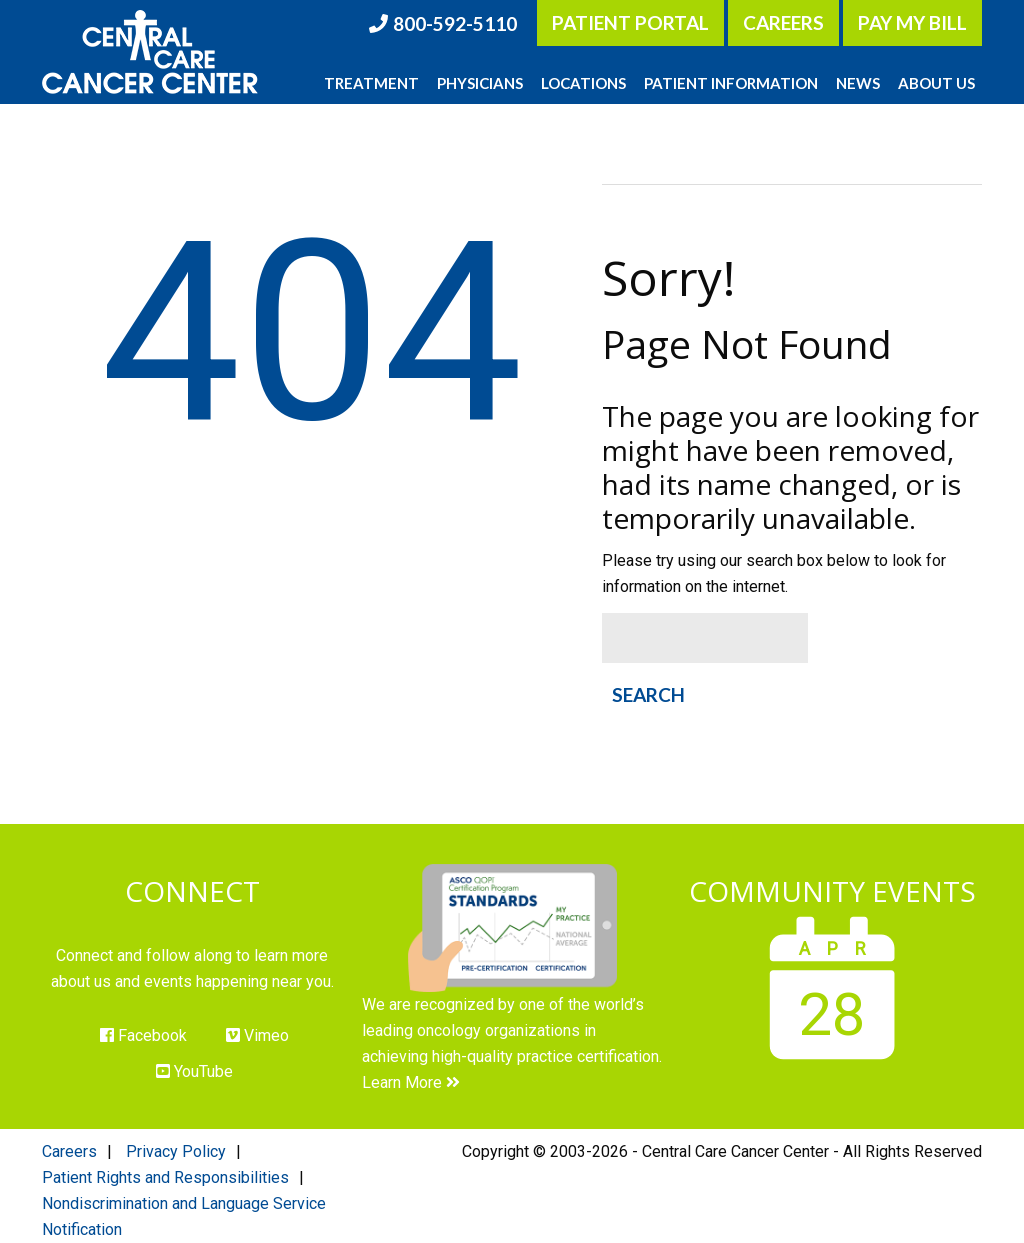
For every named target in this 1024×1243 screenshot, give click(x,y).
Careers (783, 22)
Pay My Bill (912, 22)
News (858, 83)
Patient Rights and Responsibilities (165, 1177)
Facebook (143, 1035)
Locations (583, 83)
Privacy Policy (176, 1151)
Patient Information (731, 83)
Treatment (371, 83)
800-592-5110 (455, 23)
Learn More (411, 1082)
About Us (936, 83)
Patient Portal (630, 22)
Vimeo (257, 1035)
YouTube (194, 1071)
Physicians (480, 83)
